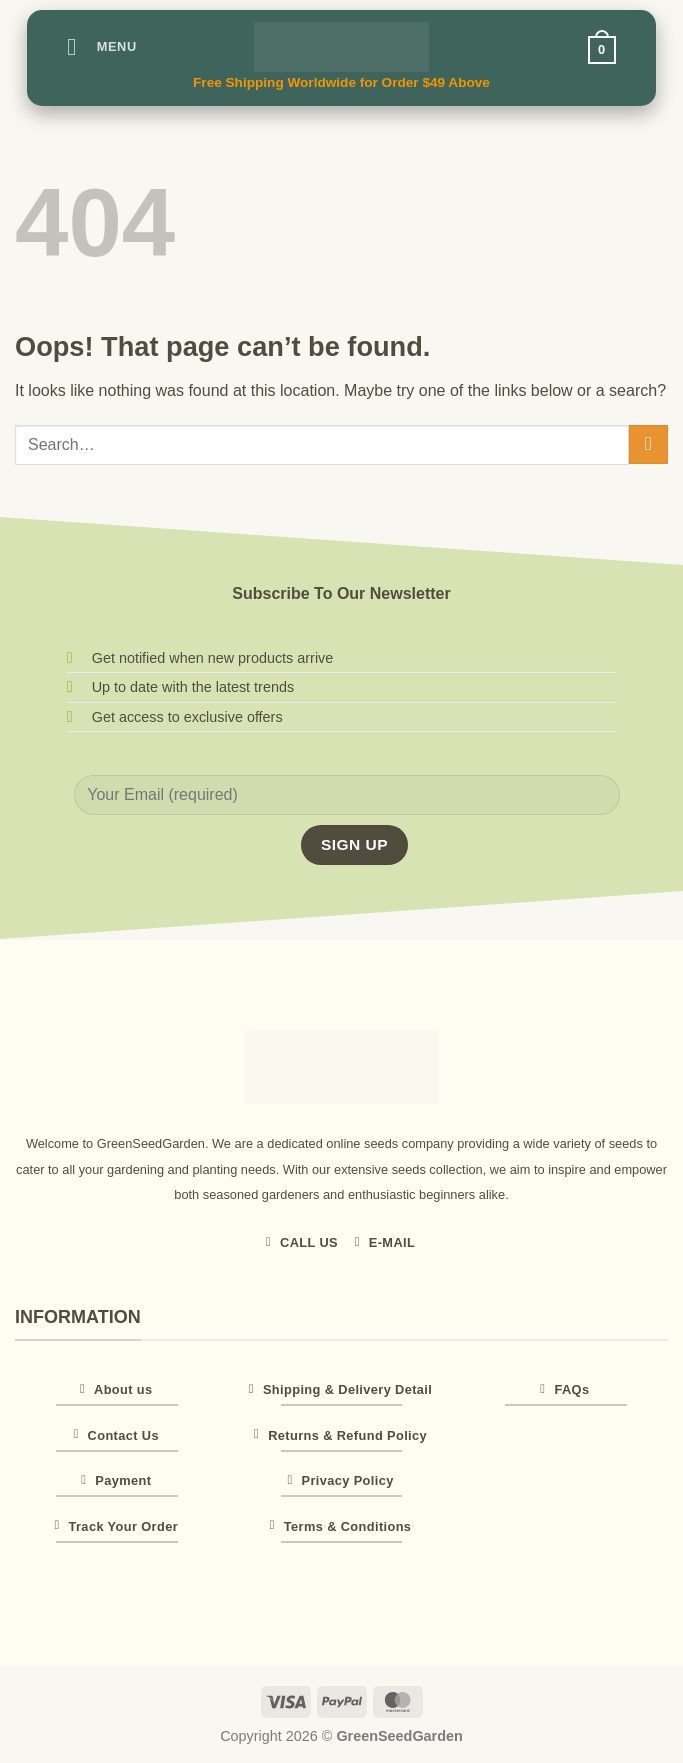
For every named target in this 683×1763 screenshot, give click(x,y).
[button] (102, 46)
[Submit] (648, 444)
